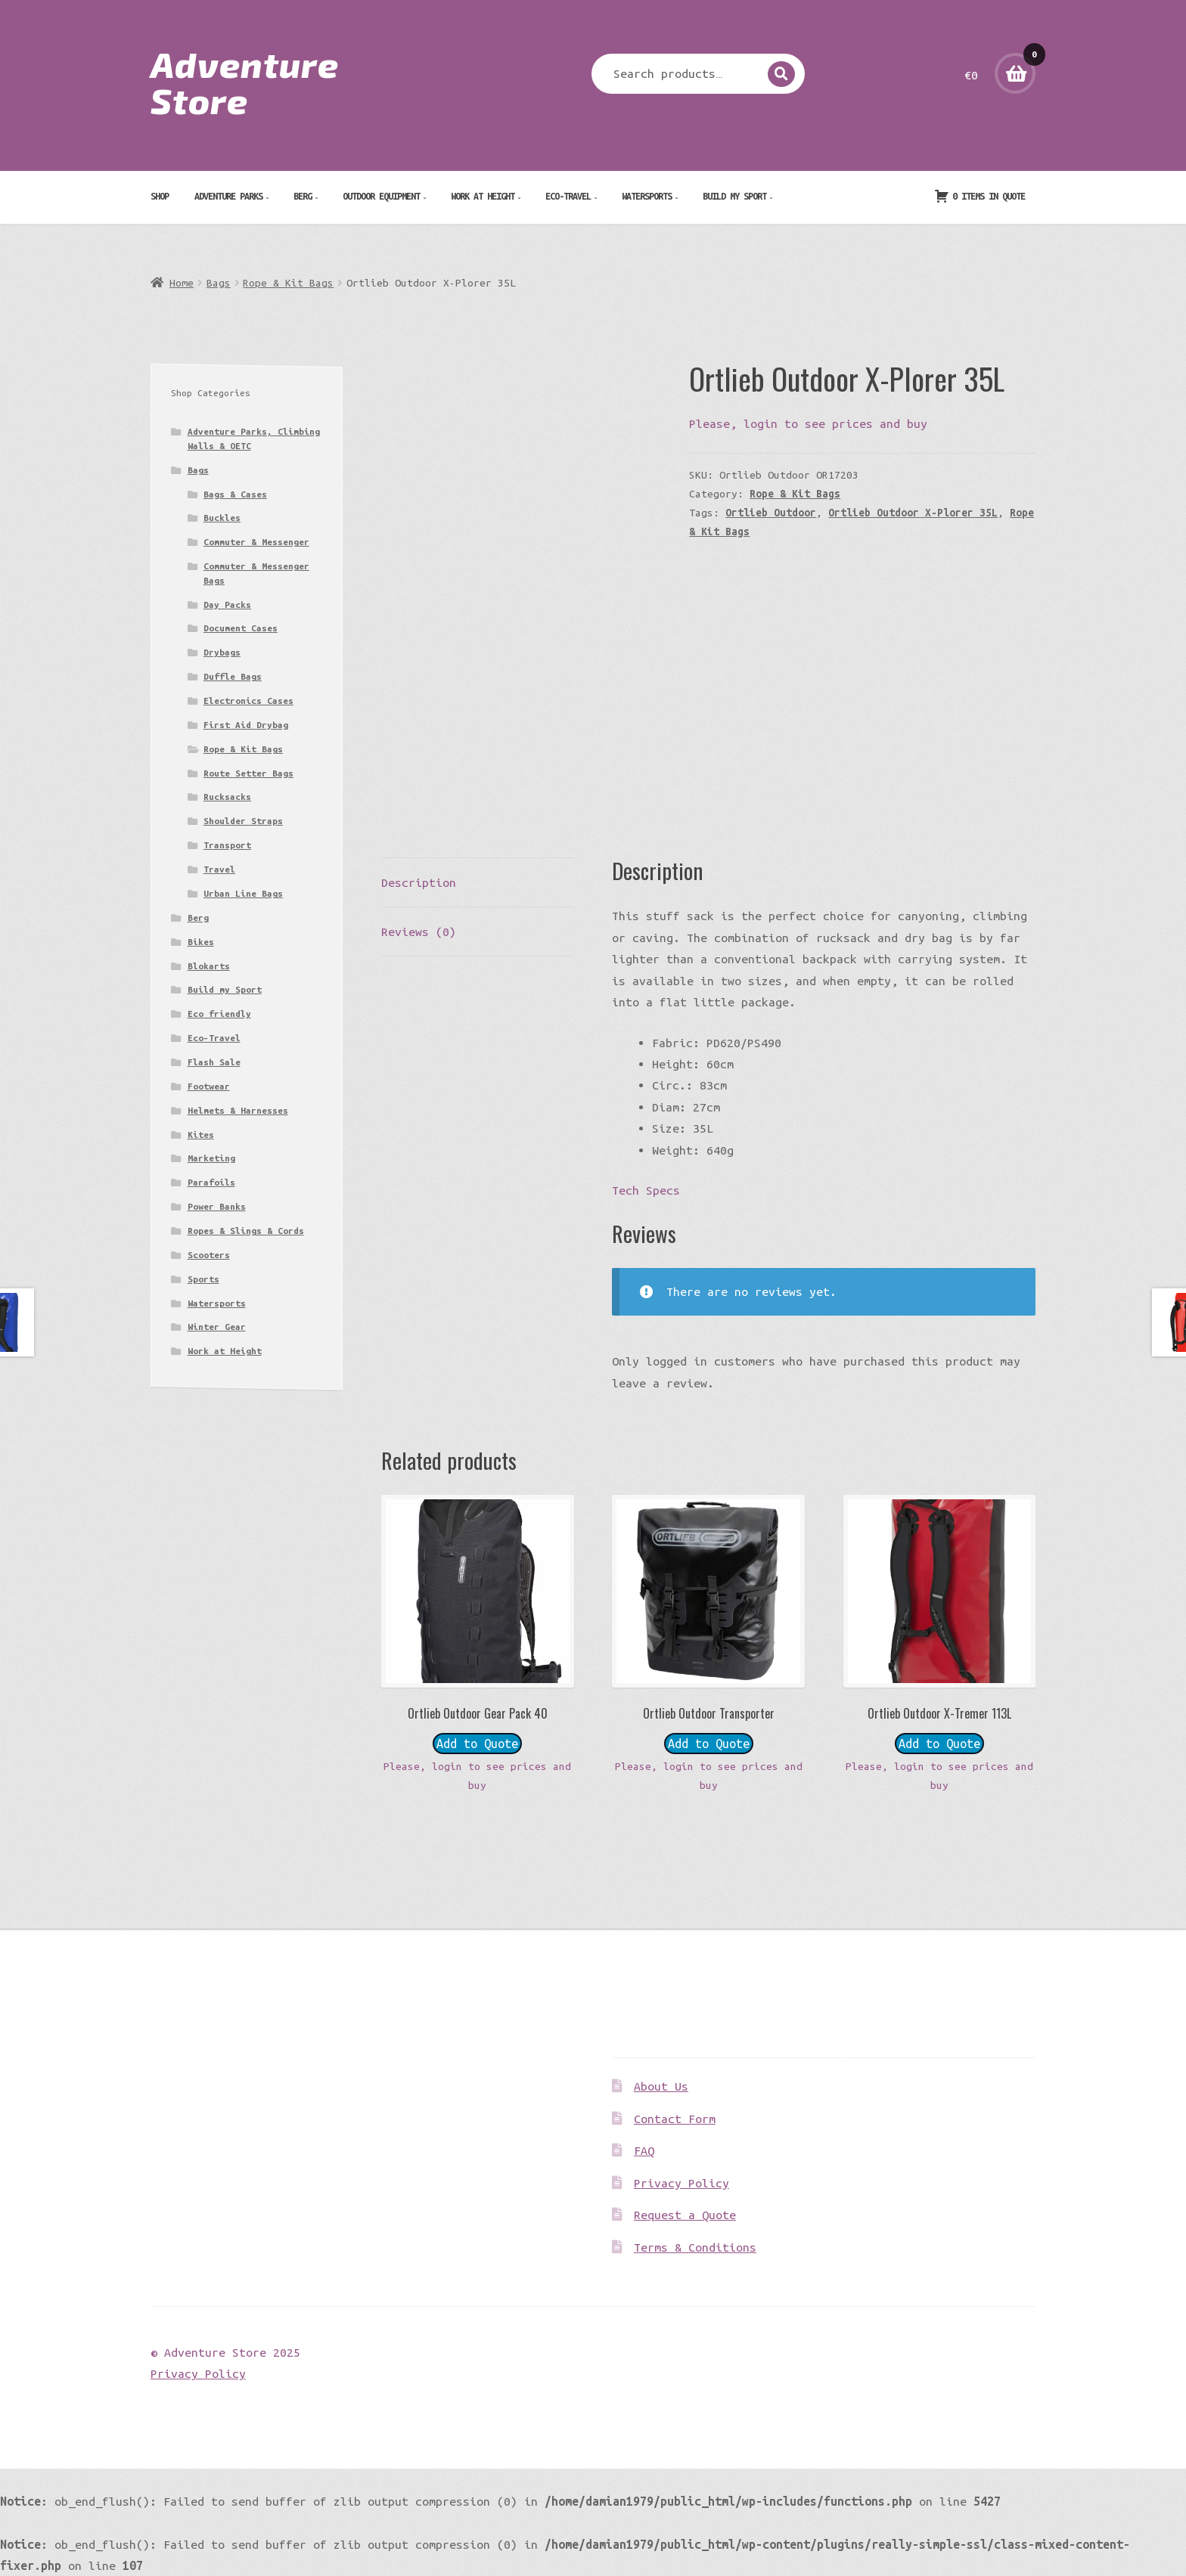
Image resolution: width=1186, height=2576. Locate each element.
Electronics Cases (248, 700)
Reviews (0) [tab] (418, 931)
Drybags (222, 652)
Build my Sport (734, 196)
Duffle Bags (232, 676)
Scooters (209, 1255)
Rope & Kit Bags (288, 283)
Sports (203, 1279)
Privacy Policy (681, 2183)
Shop (160, 196)
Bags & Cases (235, 494)
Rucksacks (227, 796)
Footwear (209, 1086)
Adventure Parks (228, 196)
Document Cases (240, 628)
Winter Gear (217, 1326)
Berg (302, 196)
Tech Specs (646, 1190)
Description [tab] (418, 882)
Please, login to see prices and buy (808, 423)
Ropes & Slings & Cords (246, 1230)
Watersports (647, 196)
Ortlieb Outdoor (770, 513)
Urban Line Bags (243, 893)
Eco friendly (219, 1013)
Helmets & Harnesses (238, 1110)
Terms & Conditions (695, 2247)
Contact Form (675, 2118)
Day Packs (227, 604)
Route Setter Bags (248, 773)
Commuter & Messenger (256, 542)
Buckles (222, 517)
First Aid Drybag (245, 725)
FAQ (644, 2150)
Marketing (211, 1158)
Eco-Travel (568, 196)
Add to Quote (477, 1743)
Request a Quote (685, 2214)
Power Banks (217, 1206)
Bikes (201, 942)
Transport (227, 845)
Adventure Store (245, 81)
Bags (218, 283)
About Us (661, 2086)
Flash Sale (214, 1062)
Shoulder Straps (243, 821)
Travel (219, 869)
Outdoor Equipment (381, 196)
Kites (201, 1134)
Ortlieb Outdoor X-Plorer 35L (913, 513)
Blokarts (209, 966)
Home (181, 283)
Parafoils (211, 1182)
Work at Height (482, 196)
